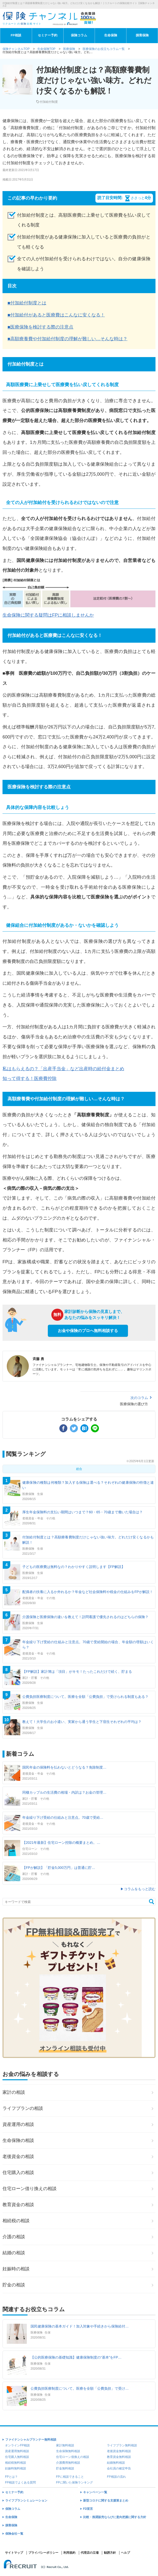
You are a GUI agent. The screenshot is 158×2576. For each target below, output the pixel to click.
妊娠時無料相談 (15, 2468)
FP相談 (16, 35)
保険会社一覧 (14, 2533)
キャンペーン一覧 (95, 2492)
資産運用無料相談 (17, 2451)
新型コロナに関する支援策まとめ (105, 2500)
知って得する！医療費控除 (30, 1078)
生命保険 (110, 35)
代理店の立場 (90, 2552)
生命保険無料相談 (68, 2451)
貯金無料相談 (65, 2468)
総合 (79, 1469)
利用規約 (69, 2552)
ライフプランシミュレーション (26, 2500)
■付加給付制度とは (27, 302)
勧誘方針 (110, 2552)
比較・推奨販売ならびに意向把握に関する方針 (114, 2517)
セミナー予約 (47, 35)
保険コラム (79, 35)
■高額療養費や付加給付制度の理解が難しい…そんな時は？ (67, 338)
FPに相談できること (70, 2476)
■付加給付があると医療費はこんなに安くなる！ (56, 314)
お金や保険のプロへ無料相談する (88, 1330)
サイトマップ (14, 2552)
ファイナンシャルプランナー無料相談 (30, 2439)
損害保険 (142, 35)
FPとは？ (11, 2476)
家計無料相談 (65, 2445)
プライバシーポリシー (43, 2552)
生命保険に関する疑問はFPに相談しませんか (48, 615)
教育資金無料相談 (119, 2457)
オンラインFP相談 (17, 2445)
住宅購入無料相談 (17, 2457)
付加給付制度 (49, 101)
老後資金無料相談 (119, 2451)
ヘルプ (125, 2552)
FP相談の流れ (116, 2476)
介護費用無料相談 (68, 2462)
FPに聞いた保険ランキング (74, 2482)
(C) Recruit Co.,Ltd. (41, 2564)
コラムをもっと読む (139, 1889)
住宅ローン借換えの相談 (72, 2457)
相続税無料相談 (15, 2462)
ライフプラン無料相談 (122, 2445)
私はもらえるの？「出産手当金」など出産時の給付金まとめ (63, 1068)
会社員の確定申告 (119, 2468)
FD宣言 (88, 2509)
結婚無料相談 (116, 2462)
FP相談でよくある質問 (20, 2482)
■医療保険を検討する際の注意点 (40, 326)
